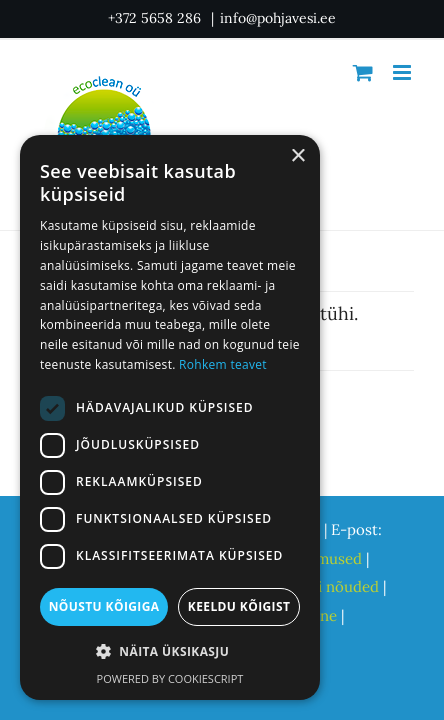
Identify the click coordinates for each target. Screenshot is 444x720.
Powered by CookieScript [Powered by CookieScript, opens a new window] (170, 678)
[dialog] (170, 417)
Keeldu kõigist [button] (239, 606)
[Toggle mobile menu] (403, 72)
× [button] (297, 156)
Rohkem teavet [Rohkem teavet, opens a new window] (223, 364)
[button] (170, 652)
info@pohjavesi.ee (278, 18)
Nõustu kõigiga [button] (104, 606)
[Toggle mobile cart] (363, 72)
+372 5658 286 (156, 18)
